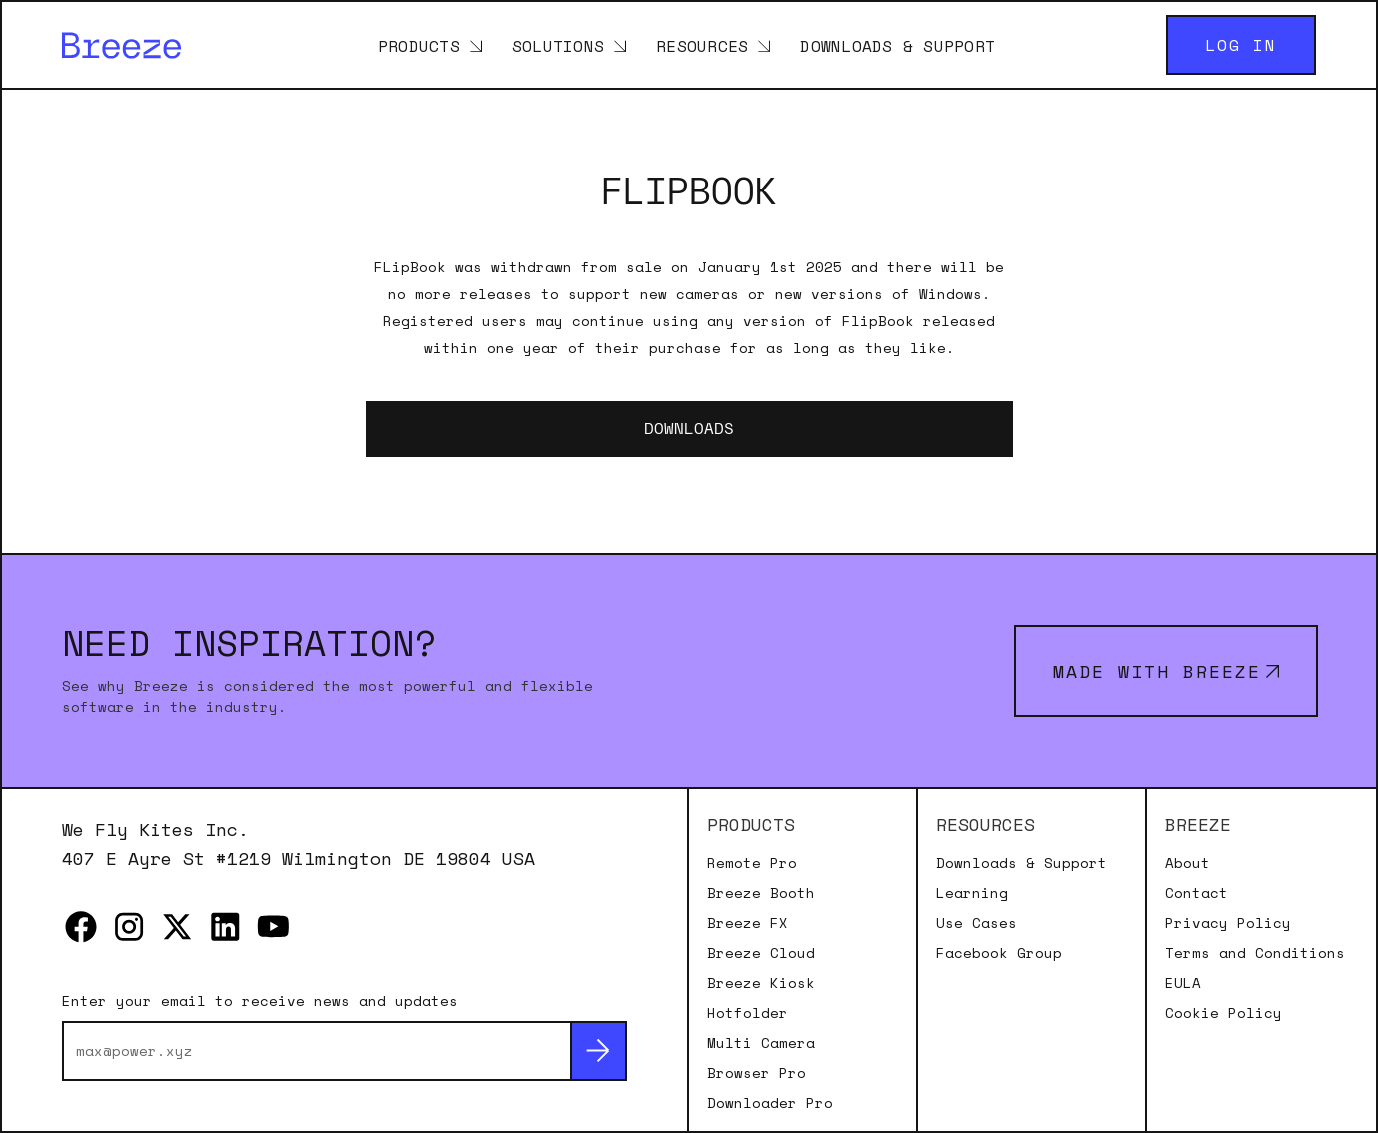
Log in (1241, 45)
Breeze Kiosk (761, 983)
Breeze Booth (761, 893)
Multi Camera (761, 1043)
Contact (1196, 893)
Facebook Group (999, 953)
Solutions (558, 45)
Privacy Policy (1228, 923)
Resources (702, 45)
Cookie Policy (1223, 1013)
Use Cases (976, 923)
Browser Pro (756, 1073)
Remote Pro (752, 863)
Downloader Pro (770, 1103)
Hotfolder (747, 1013)
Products (419, 45)
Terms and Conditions (1255, 953)
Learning (972, 893)
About (1187, 863)
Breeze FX (747, 923)
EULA (1183, 983)
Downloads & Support (897, 45)
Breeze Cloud (761, 953)
